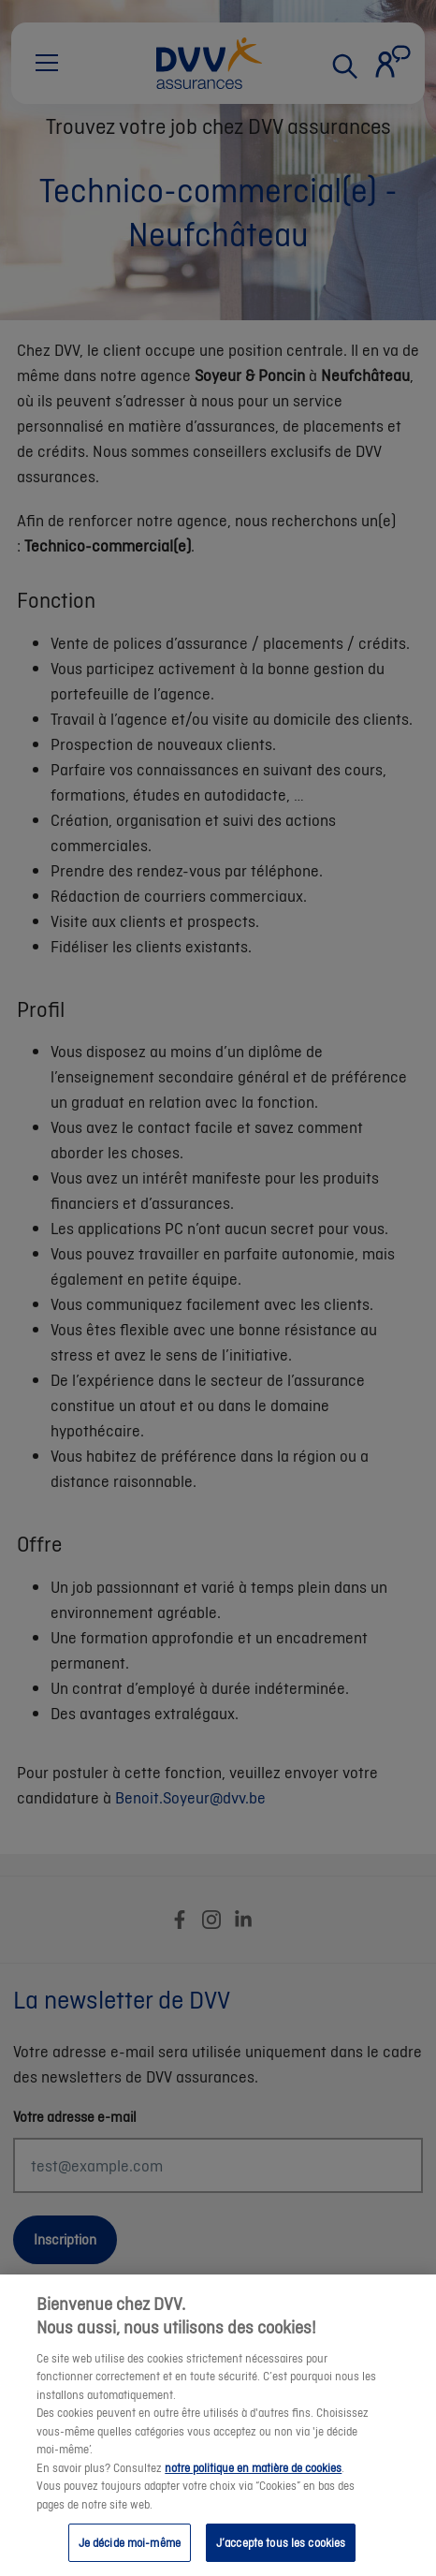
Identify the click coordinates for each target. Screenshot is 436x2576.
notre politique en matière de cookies (253, 2484)
